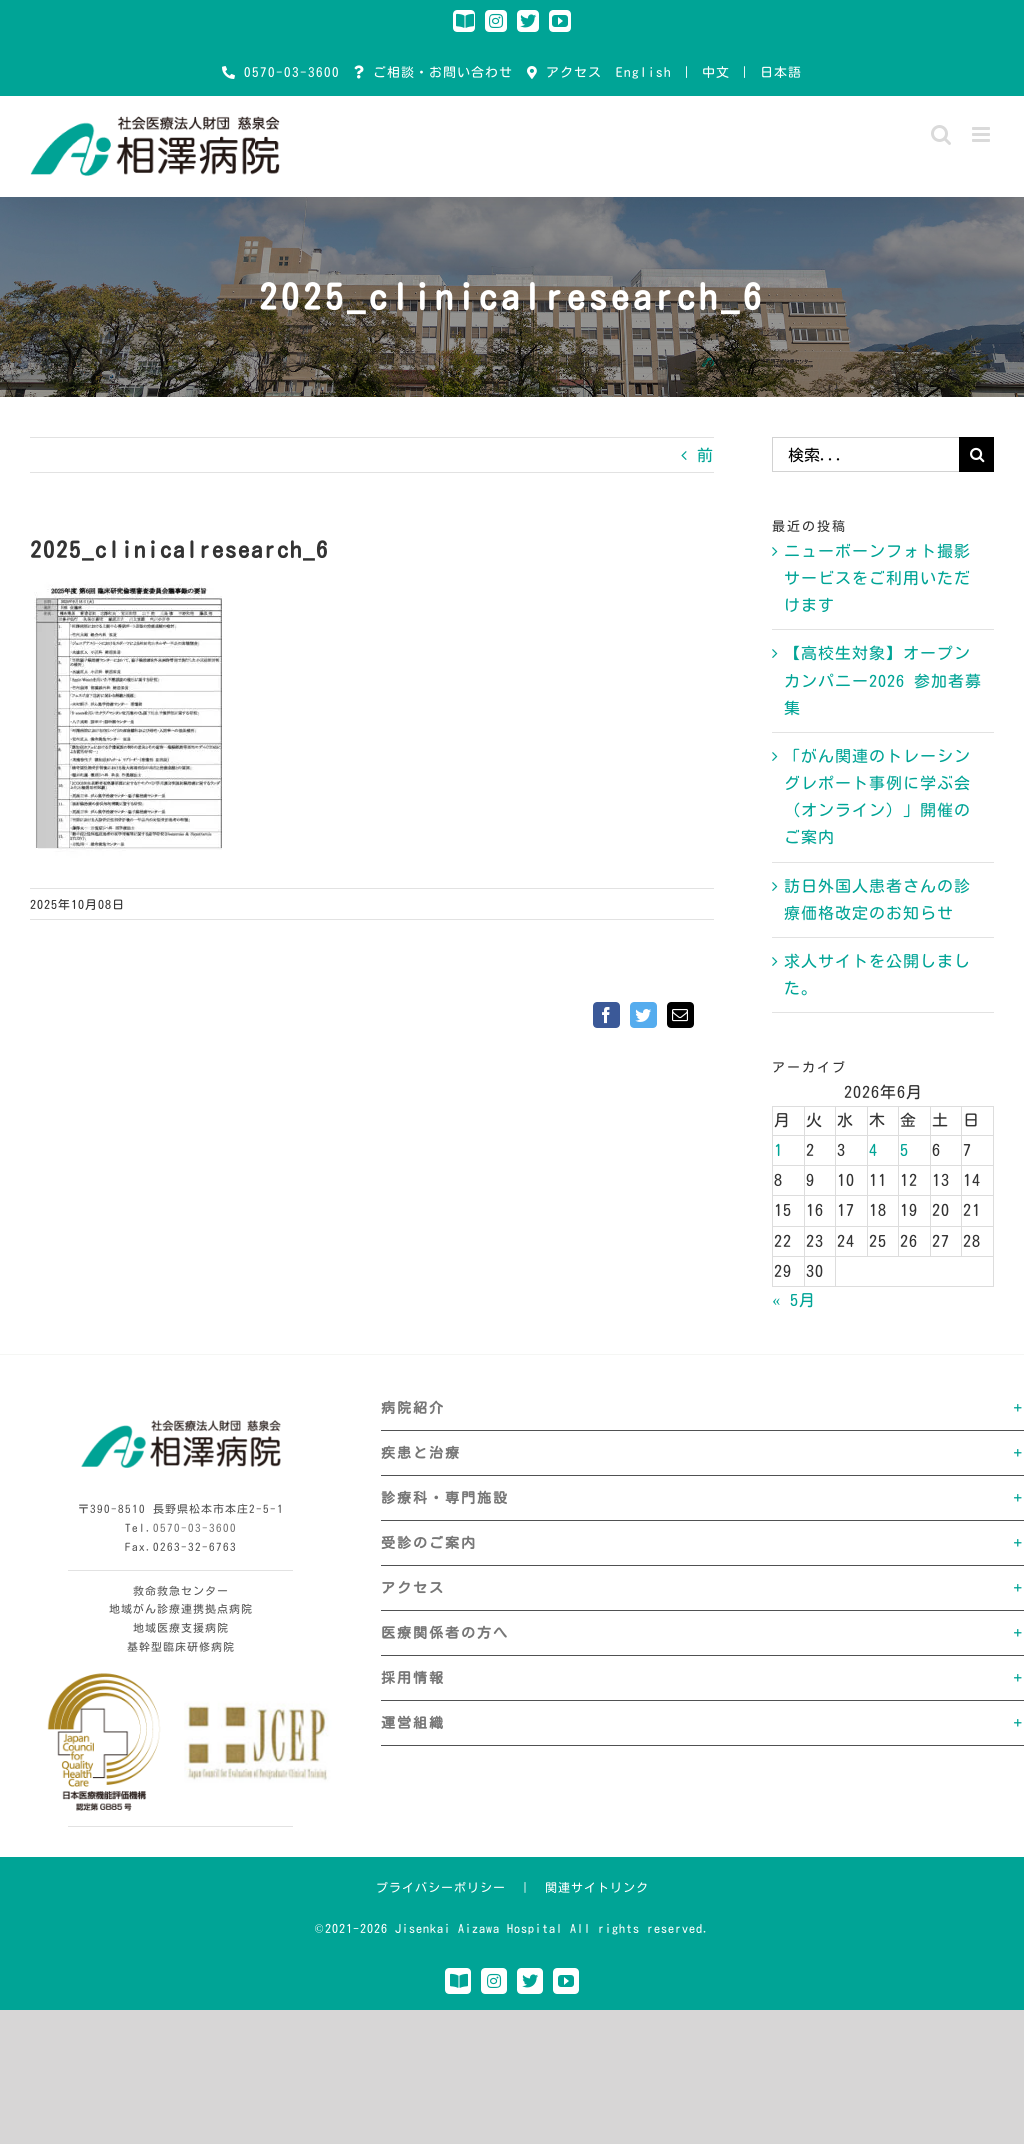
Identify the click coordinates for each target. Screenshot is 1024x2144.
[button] (702, 1408)
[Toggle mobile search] (941, 134)
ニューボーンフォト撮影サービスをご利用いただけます (877, 578)
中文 (716, 72)
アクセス (570, 72)
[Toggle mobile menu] (983, 134)
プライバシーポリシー (441, 1887)
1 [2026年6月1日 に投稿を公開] (778, 1150)
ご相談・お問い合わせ (439, 72)
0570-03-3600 (288, 72)
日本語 (781, 72)
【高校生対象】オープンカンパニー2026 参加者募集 (883, 680)
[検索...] (865, 454)
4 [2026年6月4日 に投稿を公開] (873, 1150)
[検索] (976, 454)
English (644, 72)
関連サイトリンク (597, 1887)
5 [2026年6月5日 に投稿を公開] (904, 1150)
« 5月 (794, 1300)
